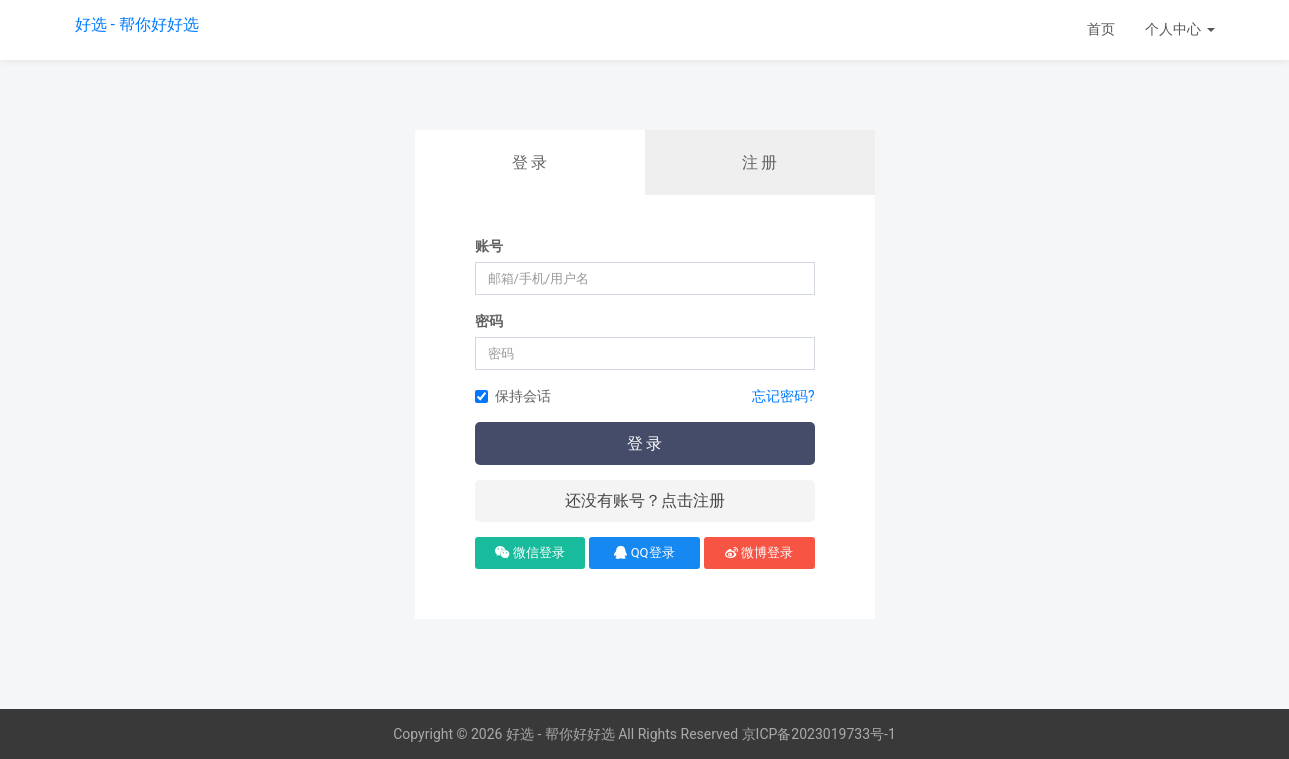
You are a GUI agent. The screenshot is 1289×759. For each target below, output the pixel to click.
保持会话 (513, 396)
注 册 (760, 162)
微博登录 (759, 552)
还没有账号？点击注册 (645, 500)
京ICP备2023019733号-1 (819, 734)
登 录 (530, 162)
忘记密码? (783, 396)
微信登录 (530, 552)
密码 (489, 321)
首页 (1101, 29)
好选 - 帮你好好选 (137, 24)
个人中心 (1179, 29)
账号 (489, 246)
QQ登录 (644, 552)
